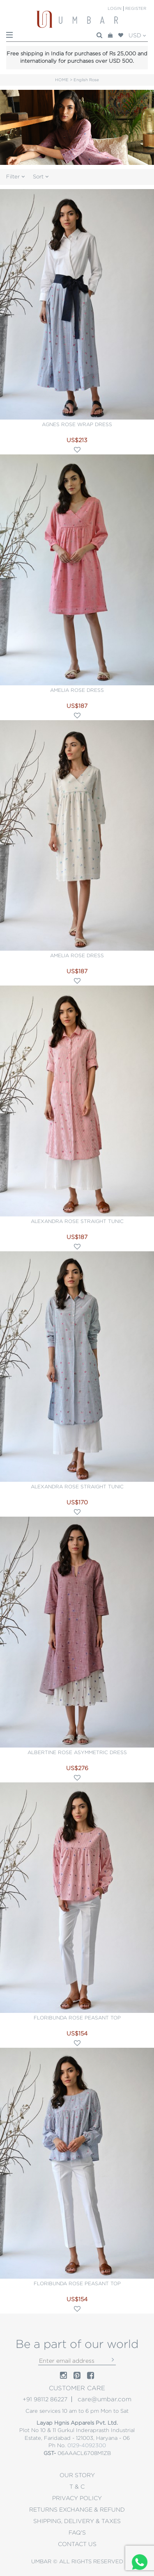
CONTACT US (77, 2544)
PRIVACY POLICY (77, 2498)
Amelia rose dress (77, 690)
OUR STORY (77, 2475)
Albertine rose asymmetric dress (77, 1752)
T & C (77, 2486)
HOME (62, 80)
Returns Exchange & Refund (77, 2509)
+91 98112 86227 (45, 2399)
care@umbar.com (104, 2399)
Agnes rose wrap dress (77, 424)
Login (115, 8)
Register (135, 8)
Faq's (77, 2532)
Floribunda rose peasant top (77, 2017)
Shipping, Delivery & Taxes (77, 2521)
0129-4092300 (86, 2445)
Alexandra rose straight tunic (77, 1221)
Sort (40, 176)
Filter (15, 176)
